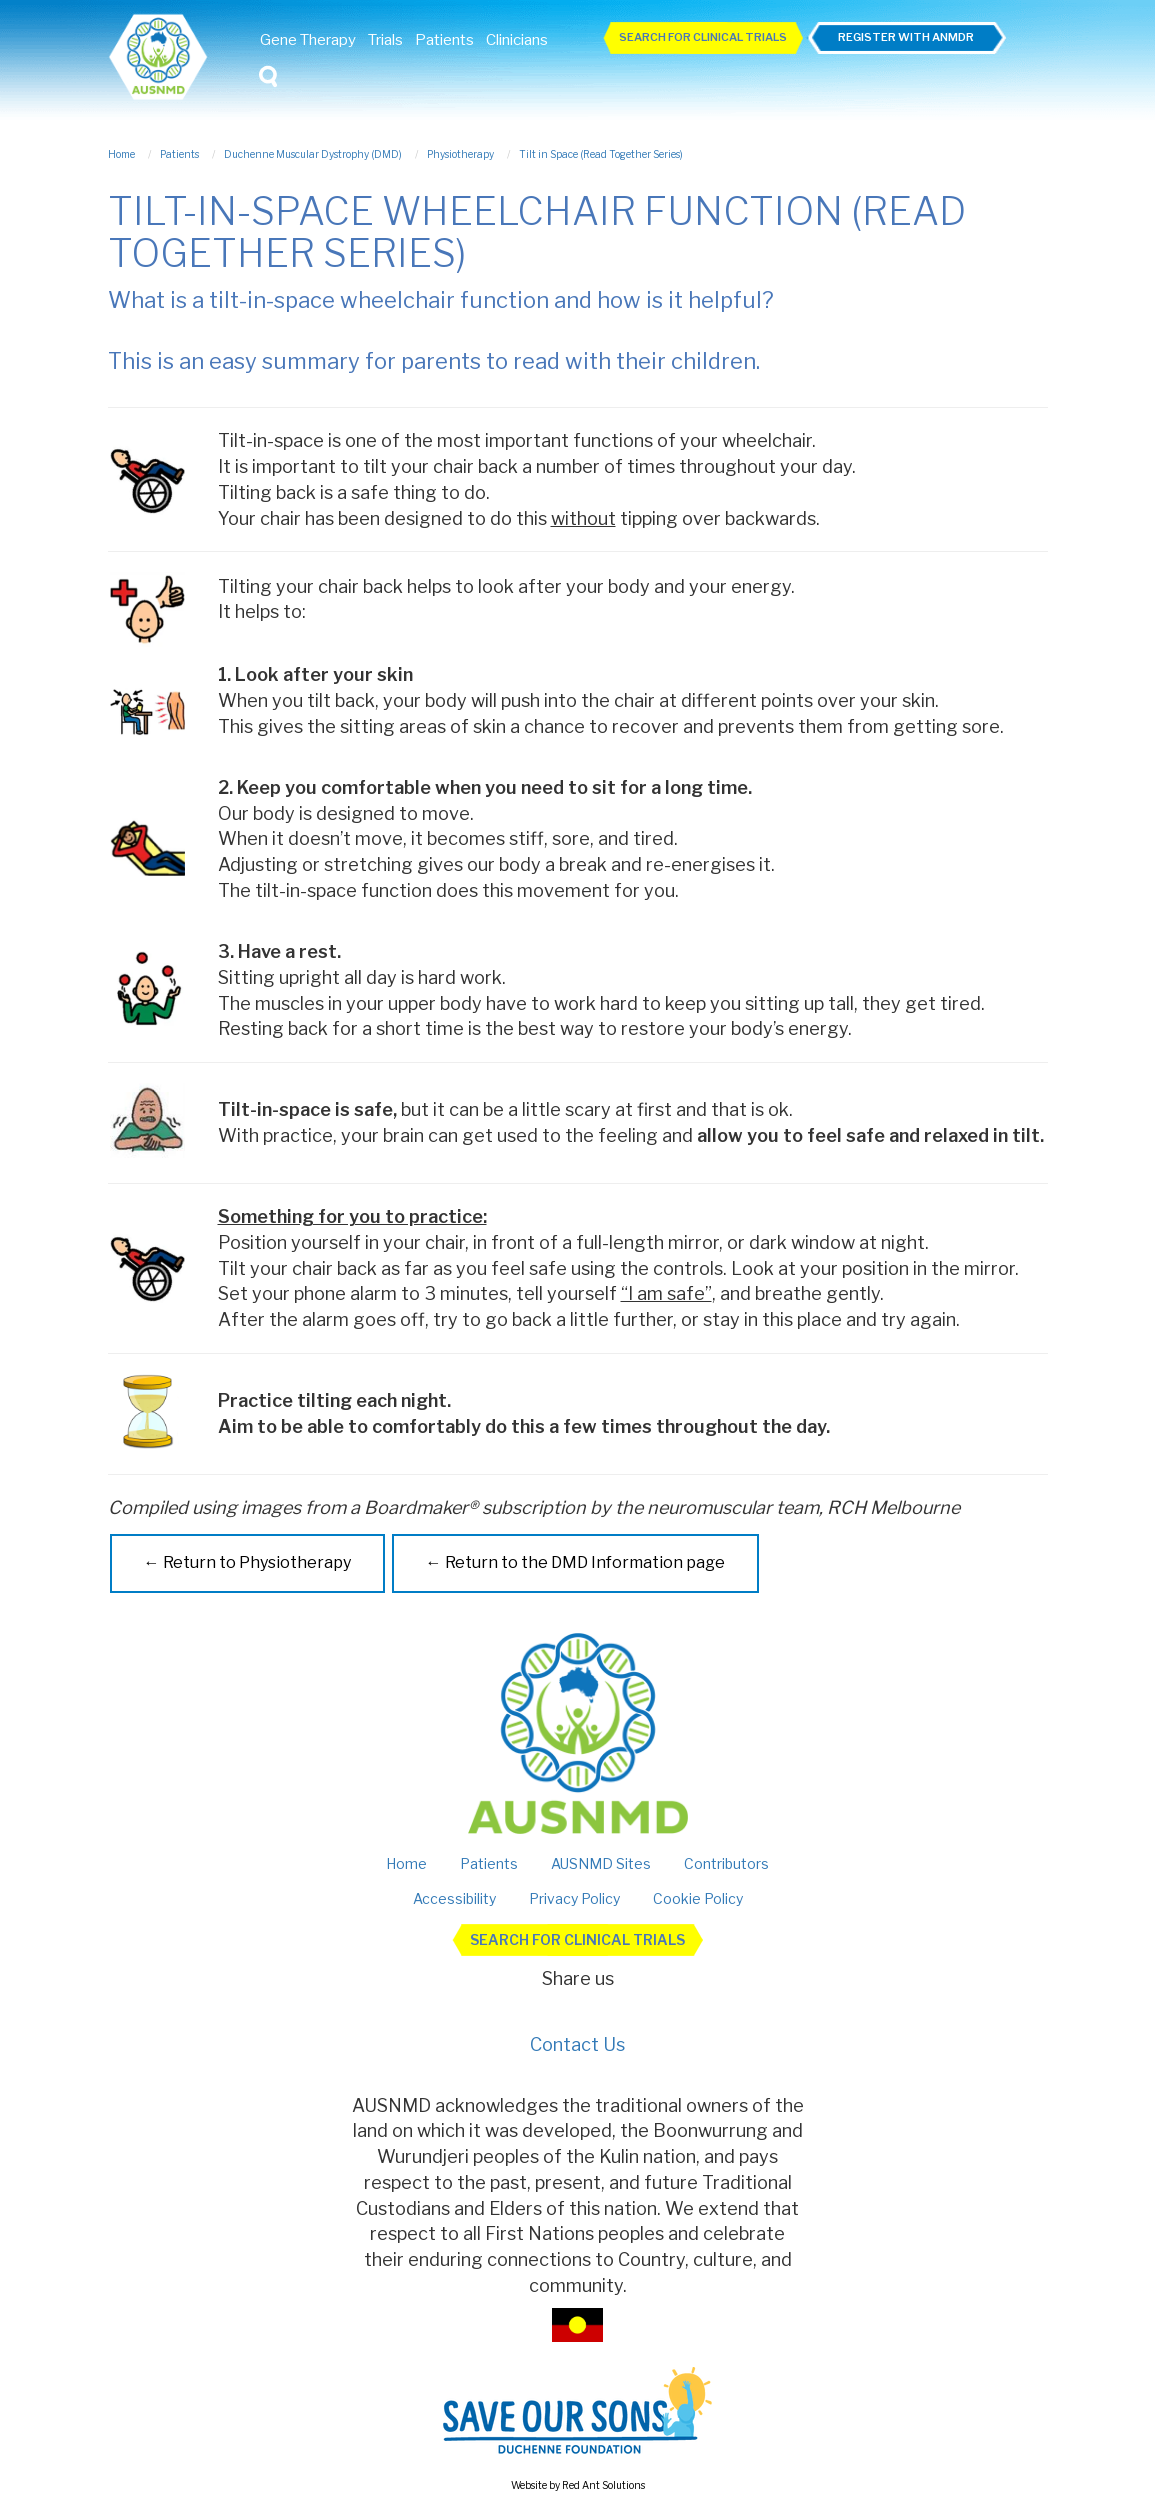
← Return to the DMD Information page (575, 1562)
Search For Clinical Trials (703, 37)
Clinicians (517, 40)
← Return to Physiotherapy (247, 1562)
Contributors (726, 1863)
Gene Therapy (308, 40)
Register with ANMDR (906, 37)
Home (406, 1863)
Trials (385, 40)
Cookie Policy (698, 1898)
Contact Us (577, 2044)
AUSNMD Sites (601, 1863)
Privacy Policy (574, 1898)
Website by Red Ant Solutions (578, 2485)
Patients (444, 40)
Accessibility (454, 1898)
